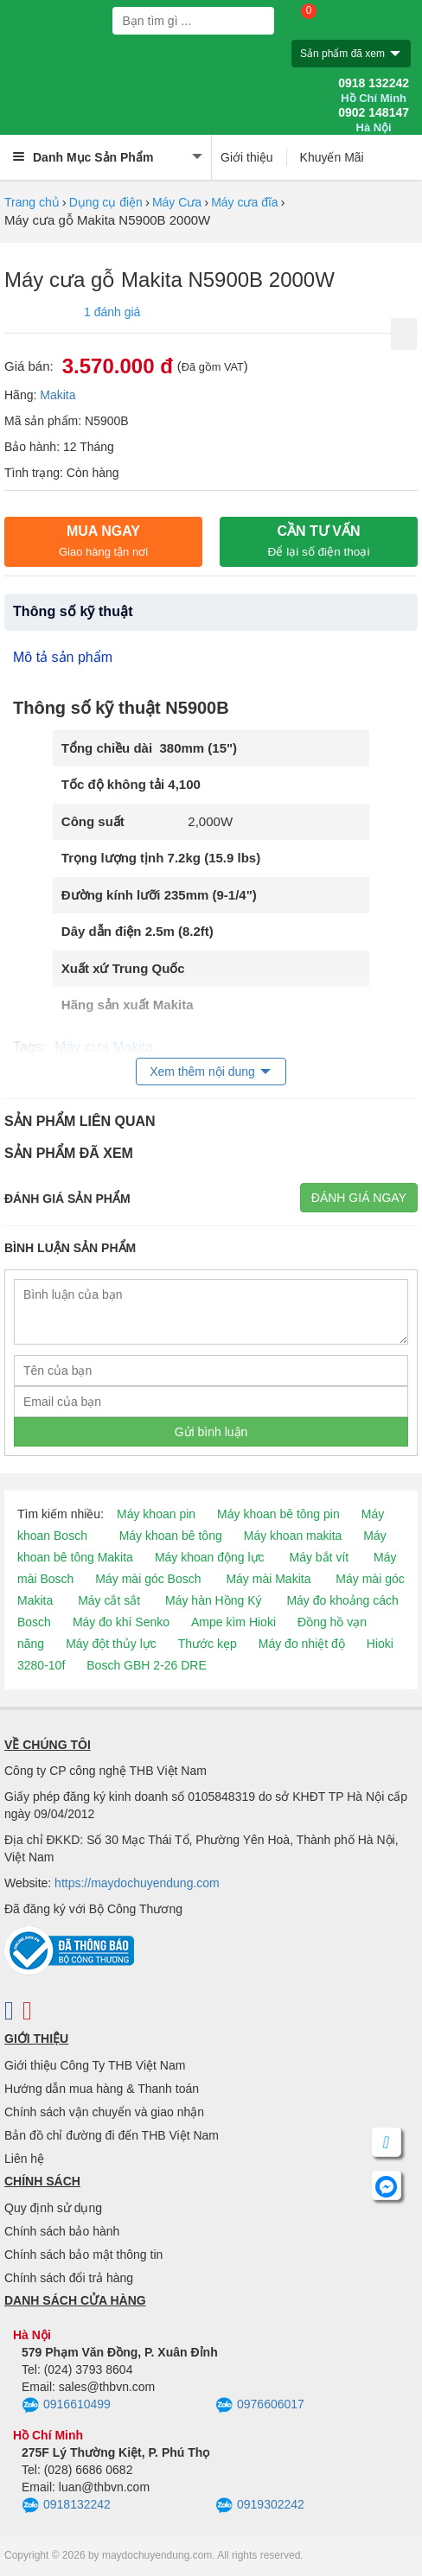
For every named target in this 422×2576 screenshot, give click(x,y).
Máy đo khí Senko (121, 1622)
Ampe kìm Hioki (233, 1622)
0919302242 (259, 2506)
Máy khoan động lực (210, 1557)
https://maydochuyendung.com (137, 1883)
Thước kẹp (207, 1644)
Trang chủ (32, 202)
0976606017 (259, 2405)
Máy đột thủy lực (111, 1644)
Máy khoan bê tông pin (278, 1514)
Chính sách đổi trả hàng (68, 2278)
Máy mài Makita (268, 1579)
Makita (57, 395)
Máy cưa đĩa (244, 202)
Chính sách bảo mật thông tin (83, 2254)
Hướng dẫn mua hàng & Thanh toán (101, 2089)
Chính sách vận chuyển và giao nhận (104, 2112)
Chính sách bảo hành (61, 2231)
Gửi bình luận (211, 1432)
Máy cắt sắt (109, 1600)
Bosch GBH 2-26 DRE (146, 1665)
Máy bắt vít (319, 1557)
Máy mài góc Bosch (148, 1579)
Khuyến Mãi (332, 157)
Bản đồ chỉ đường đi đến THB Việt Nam (111, 2135)
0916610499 (66, 2405)
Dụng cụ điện (106, 202)
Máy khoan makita (293, 1535)
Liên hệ (24, 2159)
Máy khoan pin (156, 1514)
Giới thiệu (247, 157)
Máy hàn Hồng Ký (213, 1600)
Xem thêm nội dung (202, 1071)
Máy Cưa (176, 202)
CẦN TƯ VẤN (319, 541)
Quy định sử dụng (53, 2208)
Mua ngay (103, 541)
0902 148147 (373, 120)
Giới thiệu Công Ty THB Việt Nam (94, 2065)
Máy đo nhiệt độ (302, 1644)
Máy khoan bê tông (170, 1535)
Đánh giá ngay (358, 1198)
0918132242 (66, 2506)
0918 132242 (373, 90)
